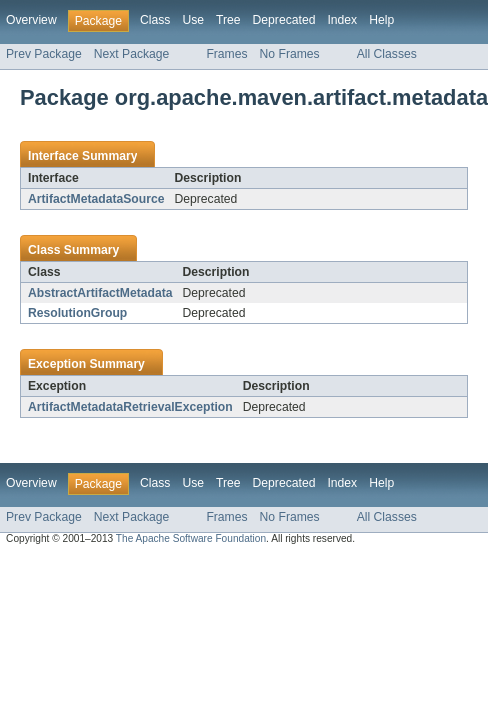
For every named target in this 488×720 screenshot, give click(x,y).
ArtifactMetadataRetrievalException (130, 407)
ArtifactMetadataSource (96, 199)
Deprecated (284, 20)
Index (342, 20)
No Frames (290, 54)
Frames (226, 54)
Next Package (132, 54)
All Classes (387, 54)
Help (381, 20)
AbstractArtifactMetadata (100, 293)
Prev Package (44, 54)
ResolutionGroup (77, 313)
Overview (31, 20)
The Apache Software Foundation (191, 538)
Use (193, 20)
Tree (228, 20)
